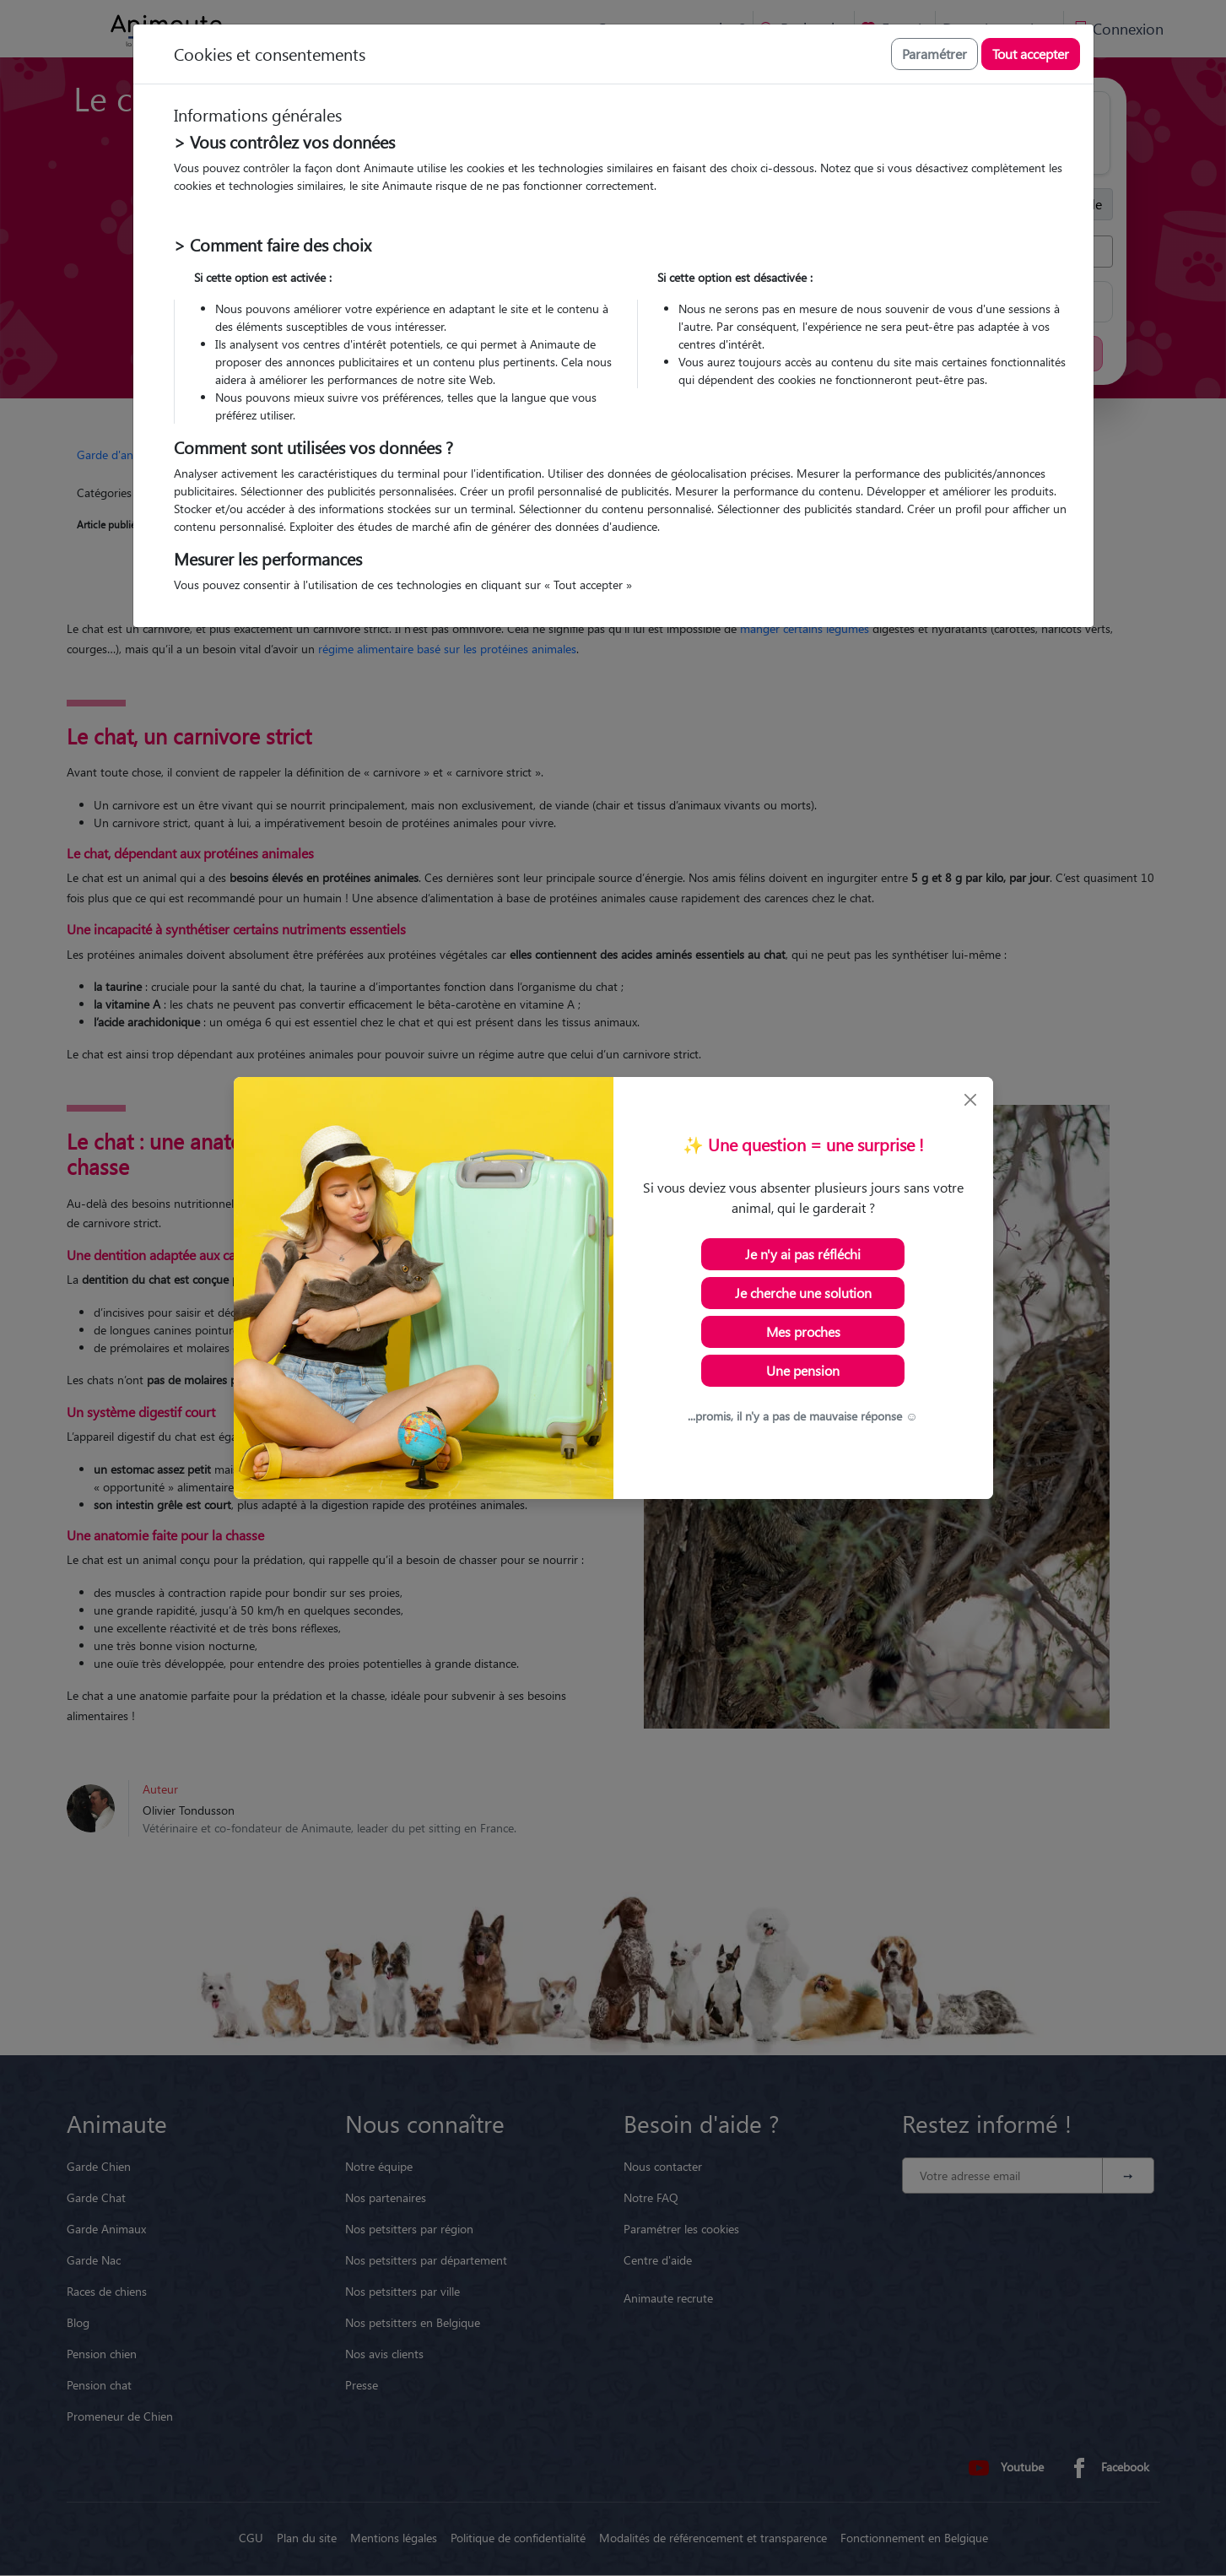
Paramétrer (934, 53)
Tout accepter (1030, 53)
